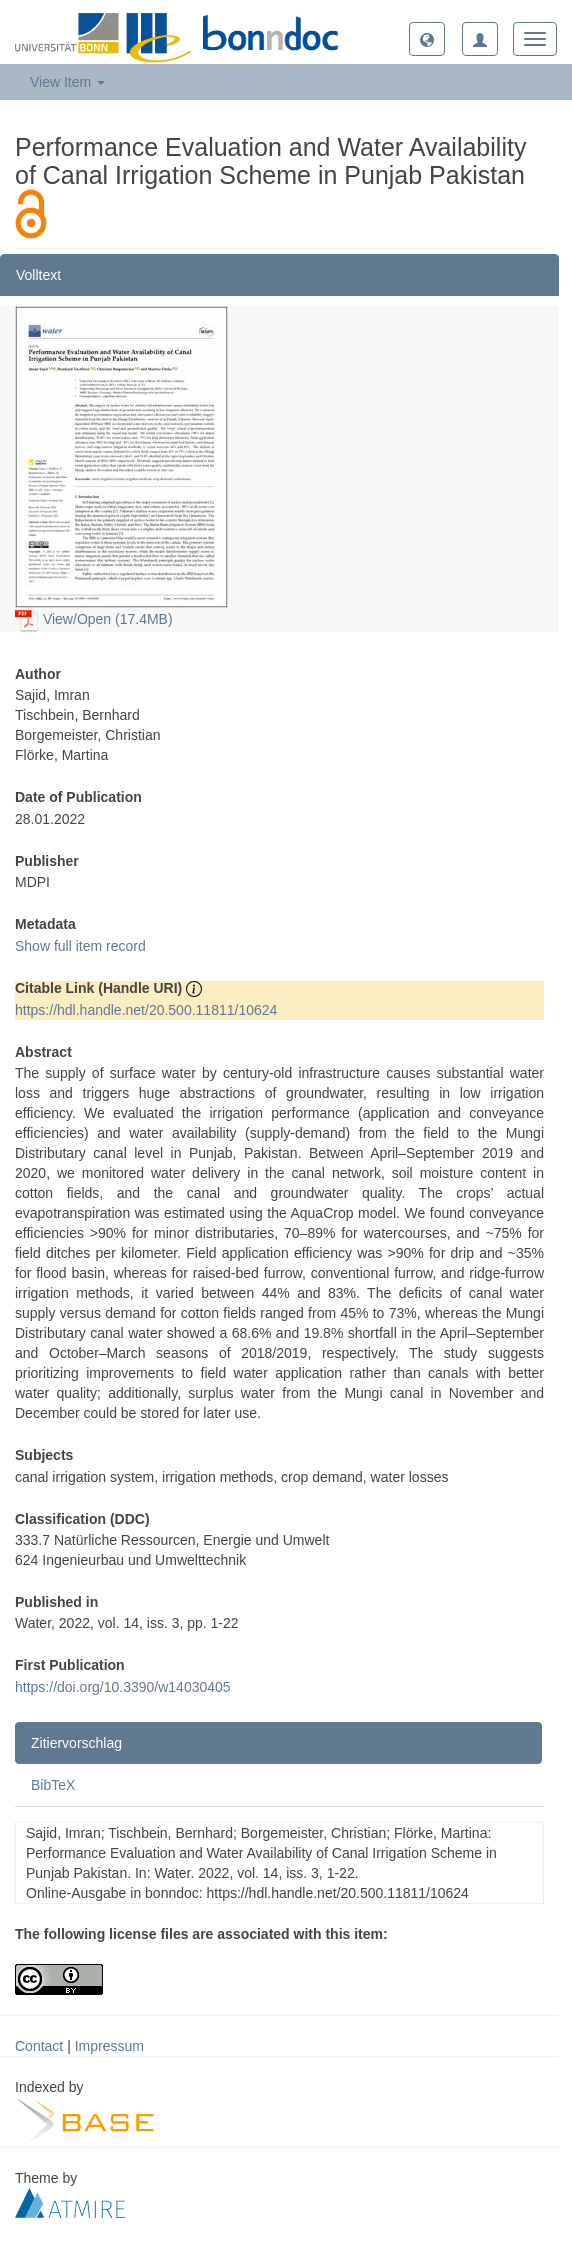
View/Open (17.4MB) (94, 619)
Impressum (109, 2046)
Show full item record (80, 946)
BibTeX (53, 1785)
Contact (39, 2046)
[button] (427, 39)
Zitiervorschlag (76, 1743)
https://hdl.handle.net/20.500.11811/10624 (146, 1010)
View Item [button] (67, 82)
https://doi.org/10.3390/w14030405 (123, 1687)
